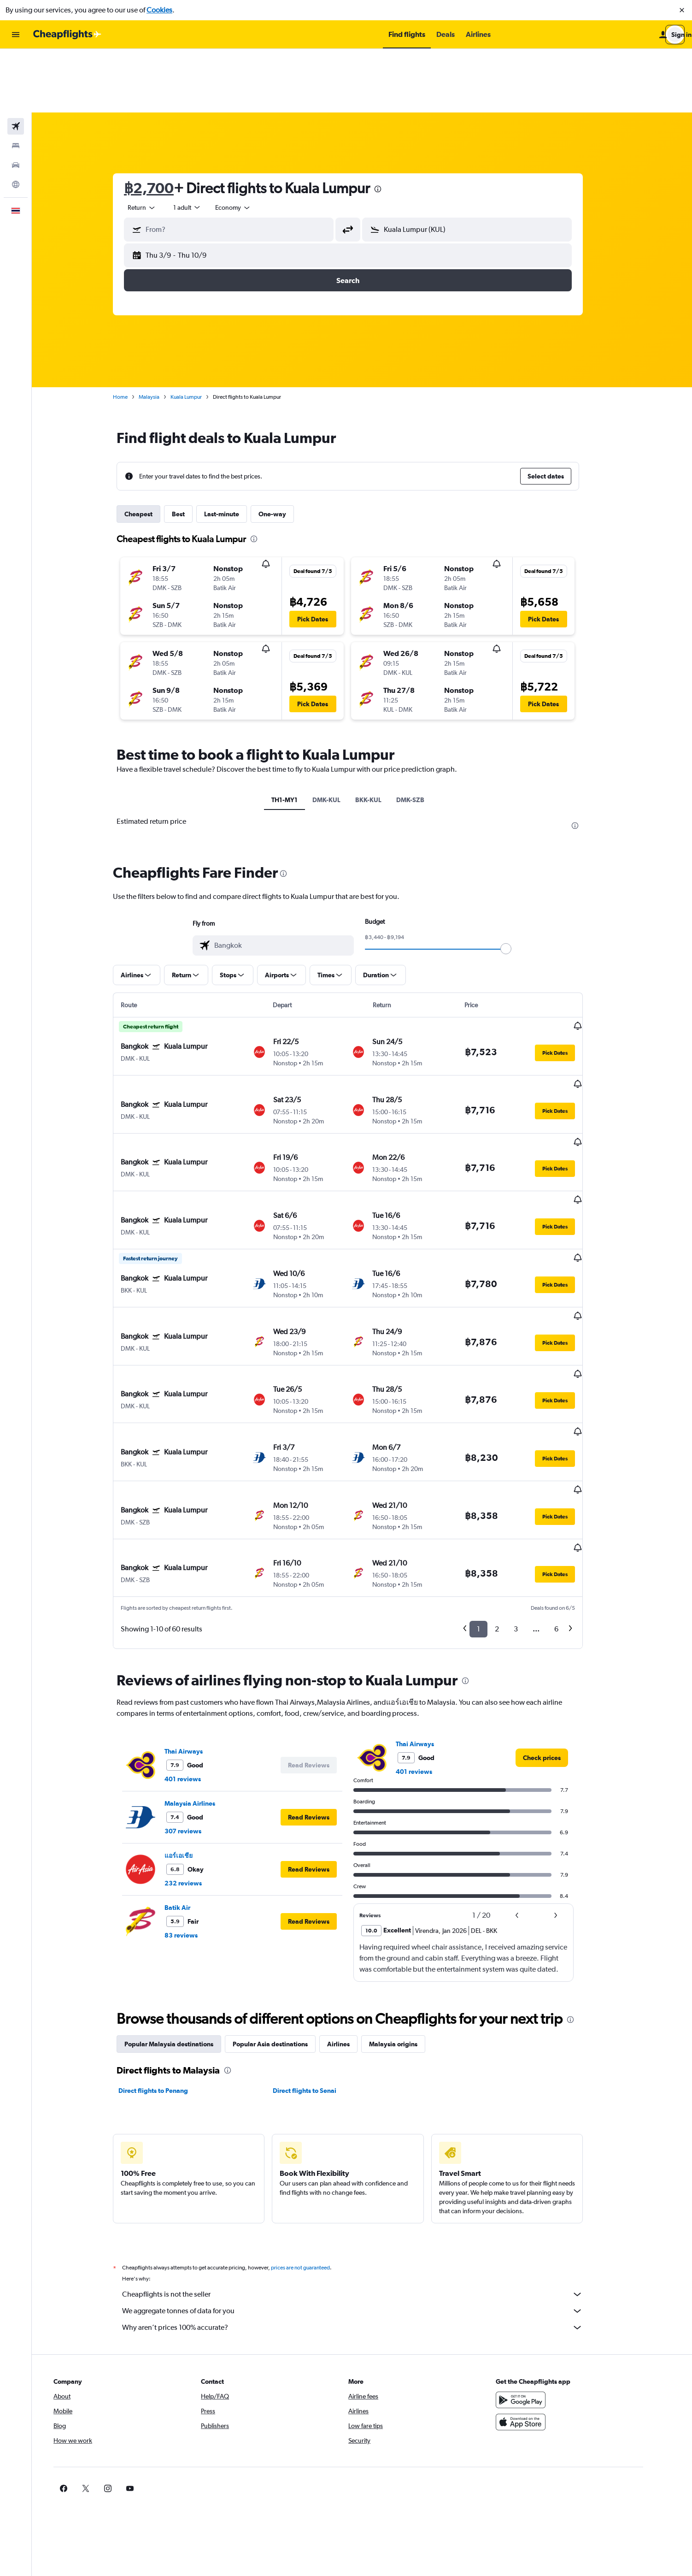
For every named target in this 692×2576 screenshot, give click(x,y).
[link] (556, 1602)
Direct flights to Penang (167, 1935)
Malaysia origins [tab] (407, 1888)
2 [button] (511, 1473)
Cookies (159, 10)
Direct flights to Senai (318, 1935)
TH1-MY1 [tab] (299, 736)
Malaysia (163, 333)
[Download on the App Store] (550, 2266)
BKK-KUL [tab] (382, 736)
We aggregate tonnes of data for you (366, 2155)
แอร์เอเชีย (193, 1700)
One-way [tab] (286, 450)
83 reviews (195, 1780)
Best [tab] (192, 450)
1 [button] (492, 1473)
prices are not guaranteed (314, 2112)
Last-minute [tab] (235, 450)
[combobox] (156, 143)
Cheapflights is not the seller (366, 2139)
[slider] (520, 885)
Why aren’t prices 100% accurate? (366, 2172)
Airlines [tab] (352, 1888)
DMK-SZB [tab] (425, 736)
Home (134, 333)
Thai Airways (198, 1596)
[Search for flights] (16, 62)
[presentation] (392, 125)
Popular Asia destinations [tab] (284, 1888)
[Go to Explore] (16, 121)
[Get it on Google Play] (550, 2244)
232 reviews (197, 1727)
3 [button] (530, 1473)
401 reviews (197, 1623)
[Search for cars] (16, 101)
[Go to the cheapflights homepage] (67, 34)
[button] (682, 10)
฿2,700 (163, 124)
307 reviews (197, 1675)
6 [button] (571, 1473)
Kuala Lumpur (200, 333)
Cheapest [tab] (153, 450)
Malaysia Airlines (204, 1648)
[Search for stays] (16, 82)
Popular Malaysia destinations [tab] (183, 1888)
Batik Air (192, 1752)
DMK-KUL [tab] (341, 736)
